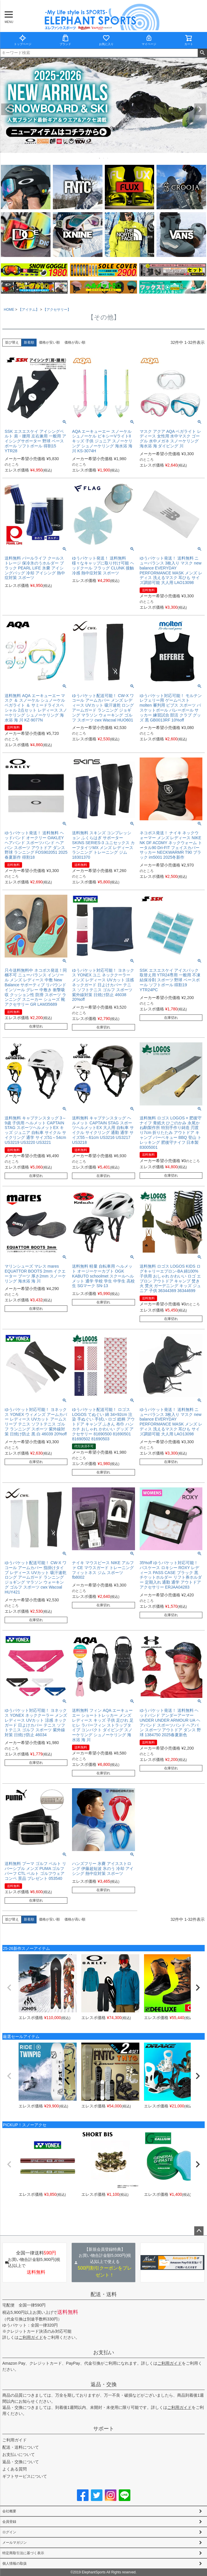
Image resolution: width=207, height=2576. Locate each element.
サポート (103, 2429)
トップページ (22, 40)
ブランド (65, 40)
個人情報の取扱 (14, 2563)
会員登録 (9, 2522)
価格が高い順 (74, 342)
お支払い (103, 2352)
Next (200, 109)
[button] (9, 1987)
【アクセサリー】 (57, 310)
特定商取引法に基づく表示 (23, 2553)
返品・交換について (20, 2461)
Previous (7, 109)
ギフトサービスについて (24, 2476)
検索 (202, 53)
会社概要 (9, 2511)
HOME (9, 310)
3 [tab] (108, 158)
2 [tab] (103, 158)
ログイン (9, 2532)
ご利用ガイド (31, 2337)
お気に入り (106, 40)
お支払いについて (18, 2454)
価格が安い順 (49, 342)
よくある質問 (14, 2469)
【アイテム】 (28, 310)
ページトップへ (199, 2231)
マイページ (149, 40)
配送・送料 (104, 2294)
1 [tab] (99, 158)
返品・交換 (104, 2384)
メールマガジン (14, 2543)
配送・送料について (20, 2447)
